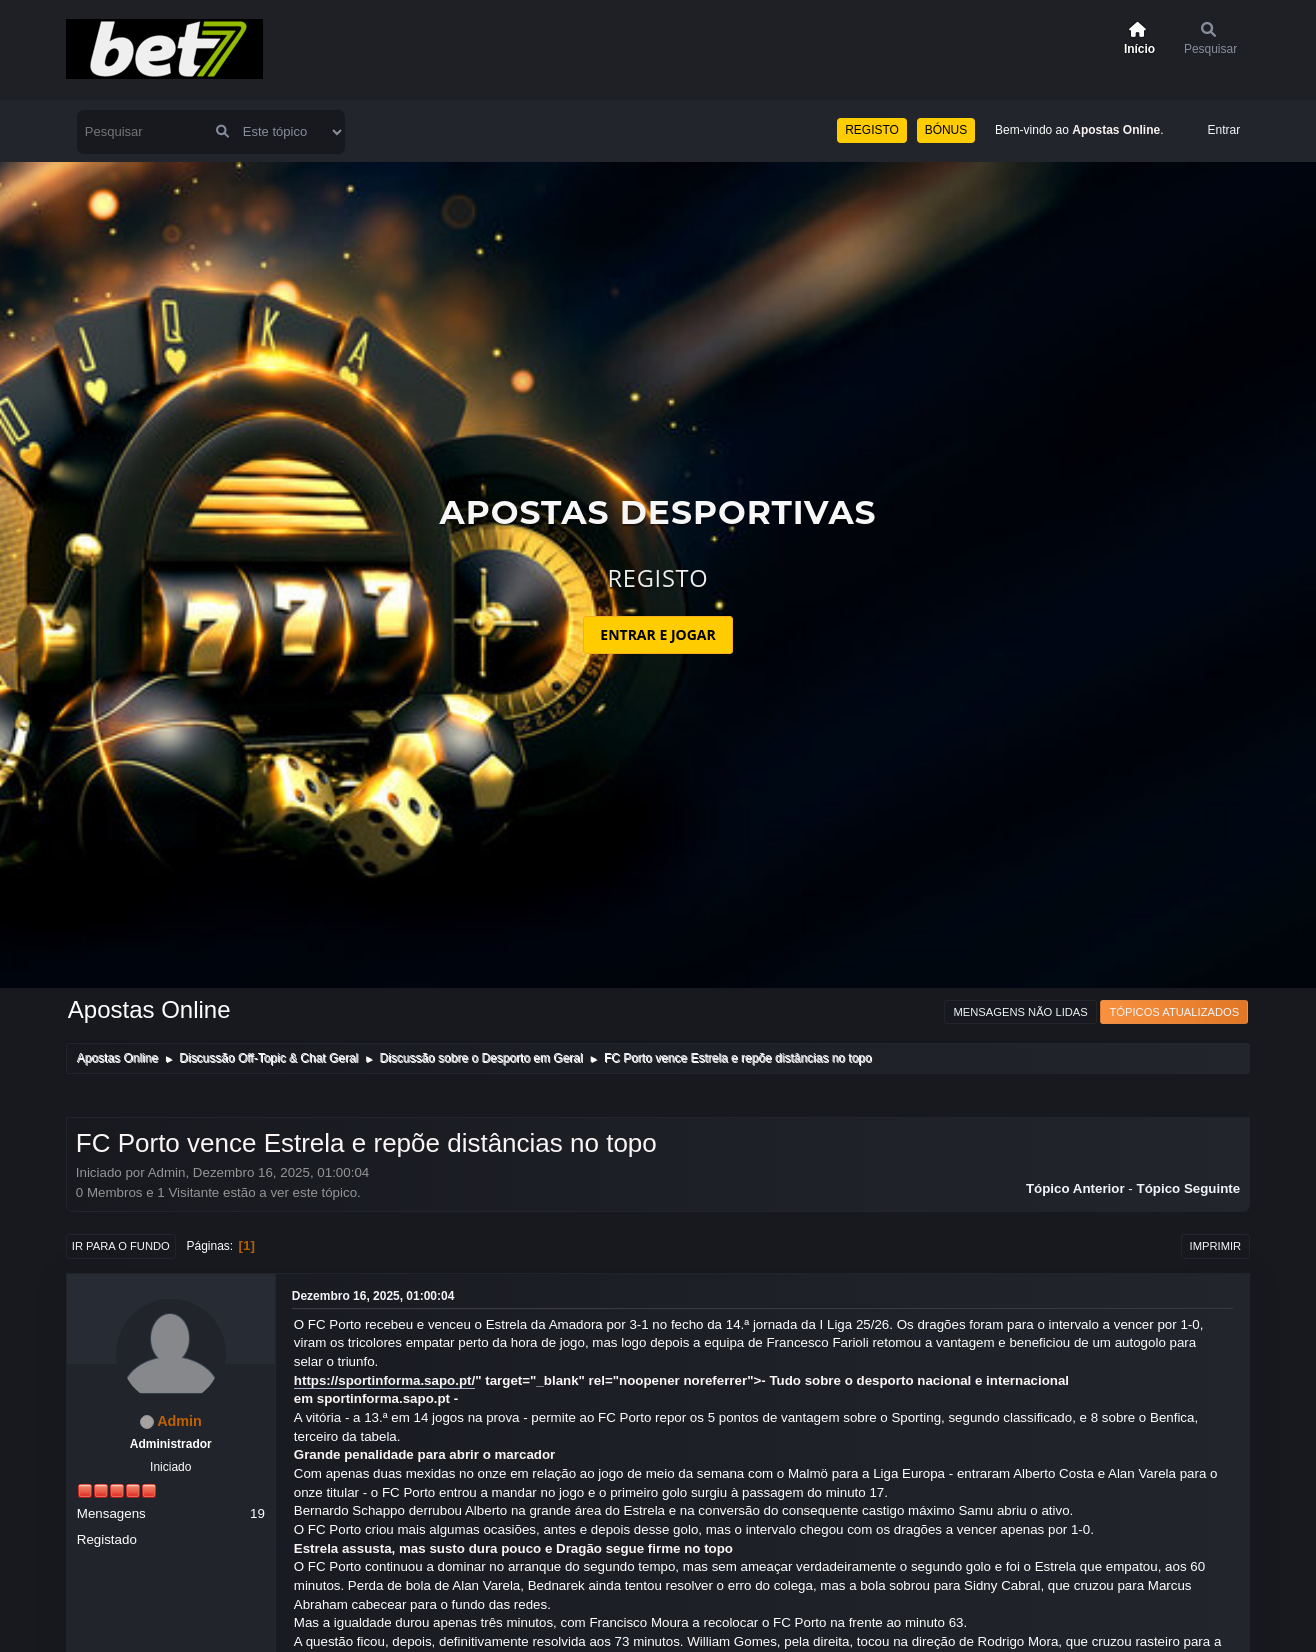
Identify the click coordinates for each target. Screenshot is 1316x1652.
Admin (179, 1421)
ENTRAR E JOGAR (657, 634)
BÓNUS (946, 130)
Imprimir (1216, 1246)
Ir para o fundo (121, 1246)
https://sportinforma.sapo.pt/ (384, 1380)
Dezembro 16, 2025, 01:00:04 (373, 1296)
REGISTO (872, 130)
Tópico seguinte (1189, 1188)
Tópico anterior (1075, 1188)
